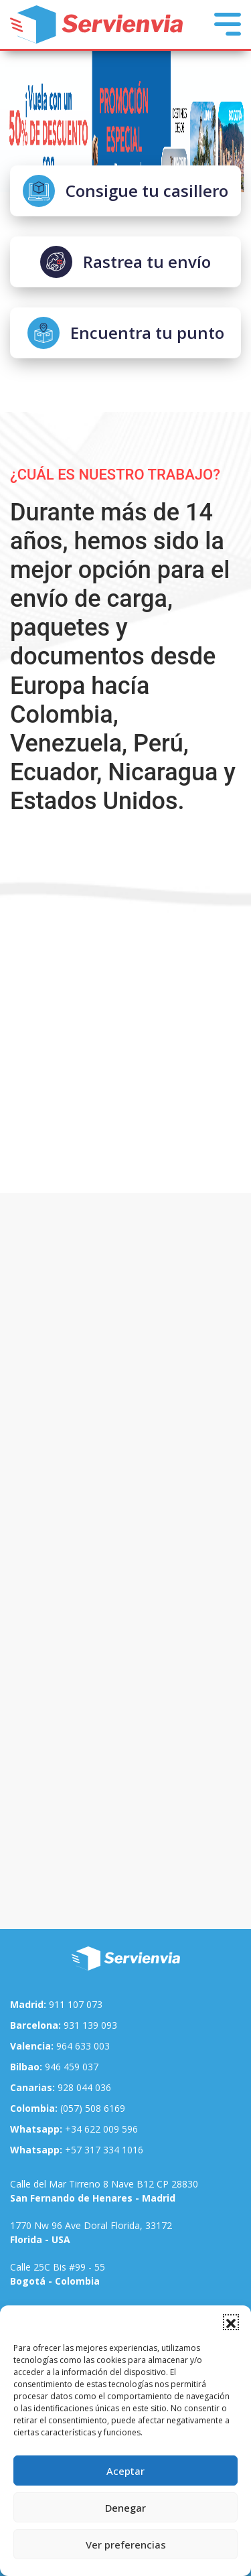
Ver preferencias (126, 2544)
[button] (231, 2322)
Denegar (125, 2507)
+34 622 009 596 (74, 2129)
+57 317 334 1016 (76, 2149)
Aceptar (125, 2471)
